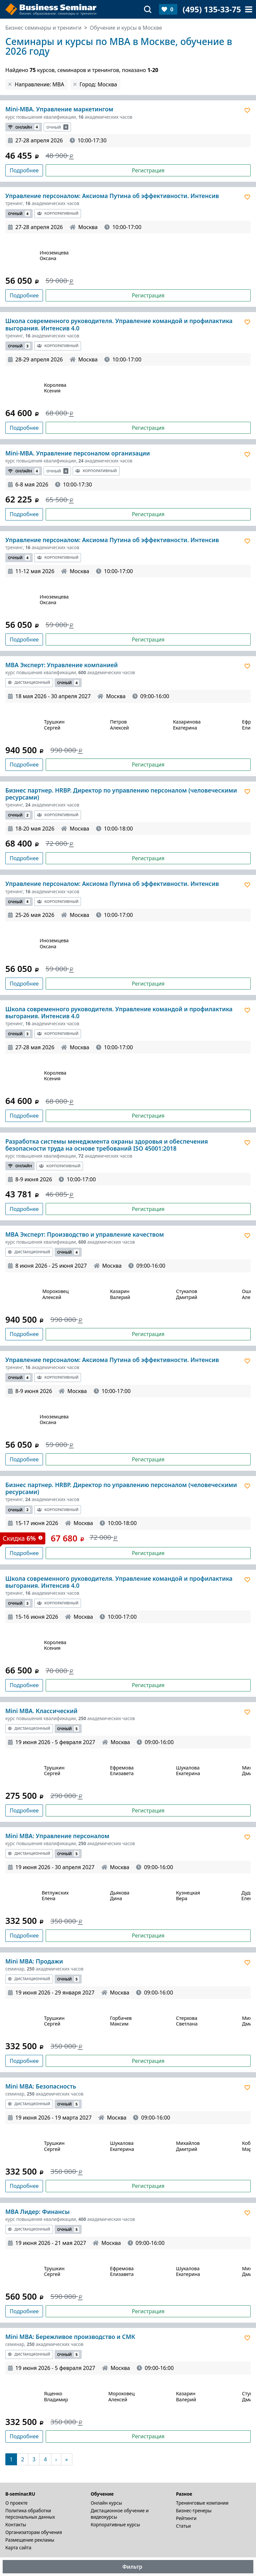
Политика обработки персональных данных (30, 2513)
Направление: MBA (39, 84)
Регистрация (148, 170)
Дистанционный (29, 682)
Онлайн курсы (106, 2503)
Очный (57, 127)
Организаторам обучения (33, 2532)
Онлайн (23, 127)
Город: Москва (98, 84)
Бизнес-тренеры (194, 2510)
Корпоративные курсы (115, 2524)
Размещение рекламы (29, 2540)
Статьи (183, 2526)
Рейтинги (186, 2518)
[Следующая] (56, 2459)
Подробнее (24, 170)
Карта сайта (18, 2547)
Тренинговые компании (202, 2503)
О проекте (16, 2503)
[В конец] (66, 2459)
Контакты (15, 2524)
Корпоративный (57, 213)
